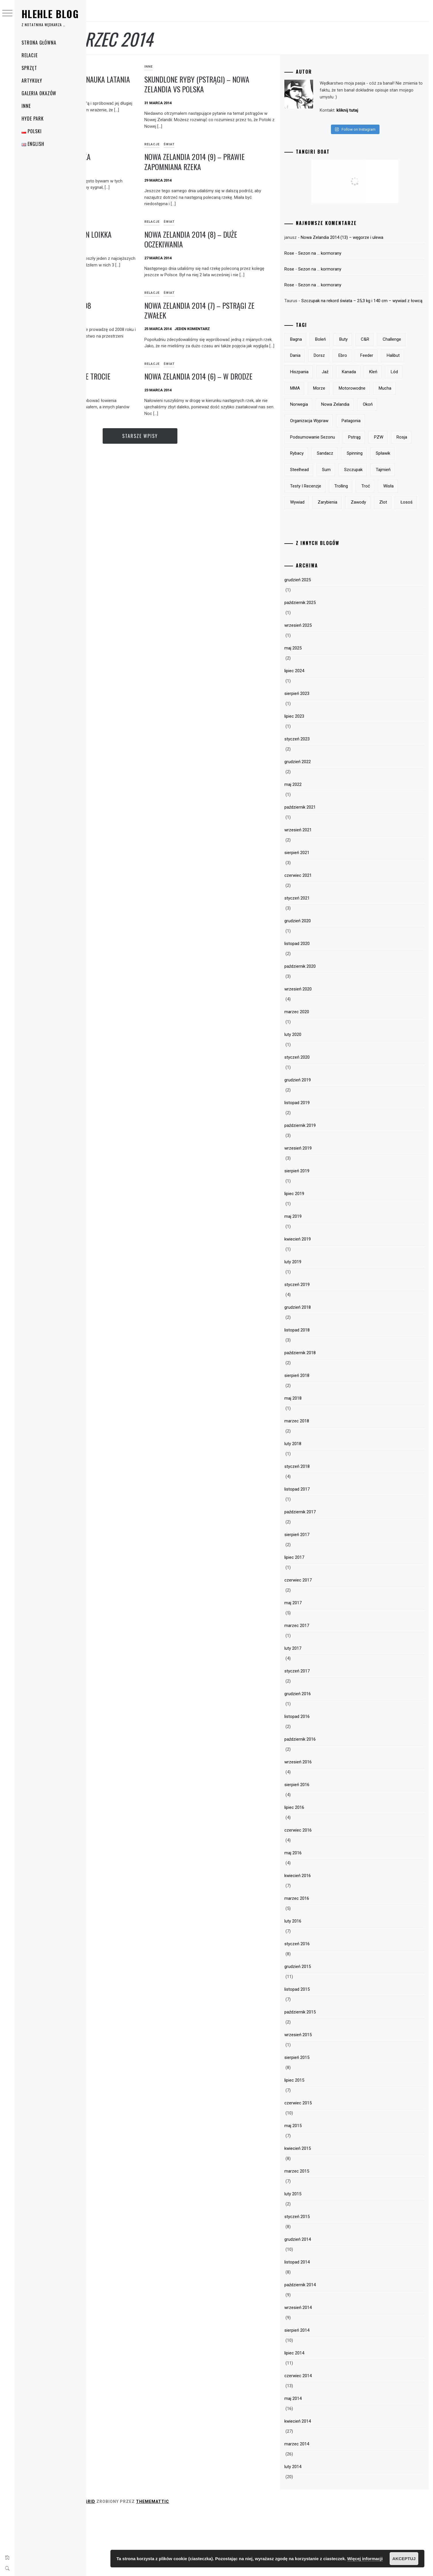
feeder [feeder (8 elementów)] (326, 385)
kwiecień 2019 (328, 1301)
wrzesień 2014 (328, 2370)
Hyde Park (33, 118)
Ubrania (116, 222)
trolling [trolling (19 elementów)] (371, 532)
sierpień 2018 (327, 1438)
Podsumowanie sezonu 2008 (134, 311)
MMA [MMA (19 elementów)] (394, 402)
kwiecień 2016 (328, 1938)
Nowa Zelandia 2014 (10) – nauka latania (141, 84)
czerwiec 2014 (328, 2438)
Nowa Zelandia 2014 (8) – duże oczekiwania (249, 239)
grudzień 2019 (328, 1142)
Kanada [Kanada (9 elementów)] (327, 402)
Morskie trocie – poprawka (134, 156)
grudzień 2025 (328, 642)
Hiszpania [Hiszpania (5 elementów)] (382, 385)
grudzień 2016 (328, 1756)
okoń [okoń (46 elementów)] (398, 434)
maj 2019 (323, 1279)
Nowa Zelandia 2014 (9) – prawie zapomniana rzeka (253, 161)
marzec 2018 (327, 1483)
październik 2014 (330, 2347)
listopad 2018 (327, 1392)
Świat (115, 66)
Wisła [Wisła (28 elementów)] (325, 548)
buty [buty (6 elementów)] (373, 353)
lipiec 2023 (324, 779)
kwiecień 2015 (328, 2211)
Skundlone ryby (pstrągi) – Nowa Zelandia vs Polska (246, 84)
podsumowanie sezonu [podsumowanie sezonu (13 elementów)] (342, 467)
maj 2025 (323, 710)
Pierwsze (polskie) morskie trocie (133, 394)
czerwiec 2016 (328, 1892)
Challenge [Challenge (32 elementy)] (329, 369)
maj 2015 (323, 2188)
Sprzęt (29, 67)
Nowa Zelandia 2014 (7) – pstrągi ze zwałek (254, 316)
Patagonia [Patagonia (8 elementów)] (381, 451)
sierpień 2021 (327, 915)
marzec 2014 (327, 2506)
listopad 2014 (327, 2324)
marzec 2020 (327, 1074)
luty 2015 (323, 2256)
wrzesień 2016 (328, 1824)
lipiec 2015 (324, 2143)
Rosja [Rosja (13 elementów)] (325, 483)
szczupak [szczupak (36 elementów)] (351, 516)
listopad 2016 (327, 1779)
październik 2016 (330, 1802)
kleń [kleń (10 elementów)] (352, 402)
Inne (26, 105)
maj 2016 (323, 1915)
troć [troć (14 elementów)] (396, 532)
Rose (319, 260)
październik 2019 (330, 1188)
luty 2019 (323, 1324)
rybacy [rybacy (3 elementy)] (351, 483)
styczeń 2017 (327, 1733)
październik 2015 (330, 2074)
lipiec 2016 (324, 1870)
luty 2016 (323, 1983)
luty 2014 (323, 2529)
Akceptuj (404, 2558)
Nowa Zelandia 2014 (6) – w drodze (245, 394)
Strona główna (39, 42)
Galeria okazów (39, 93)
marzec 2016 (327, 1961)
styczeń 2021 (327, 960)
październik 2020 (330, 1029)
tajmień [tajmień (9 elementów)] (381, 516)
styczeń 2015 (327, 2279)
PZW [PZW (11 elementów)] (408, 467)
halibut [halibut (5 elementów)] (352, 385)
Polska (98, 144)
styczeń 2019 (327, 1347)
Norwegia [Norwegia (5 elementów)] (329, 434)
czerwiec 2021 (328, 938)
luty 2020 (323, 1097)
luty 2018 (323, 1506)
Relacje (30, 55)
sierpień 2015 (327, 2120)
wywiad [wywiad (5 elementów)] (351, 548)
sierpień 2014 (327, 2393)
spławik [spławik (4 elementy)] (356, 499)
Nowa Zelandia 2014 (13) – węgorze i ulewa (372, 244)
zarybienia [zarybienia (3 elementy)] (381, 548)
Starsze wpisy (198, 459)
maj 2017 (323, 1665)
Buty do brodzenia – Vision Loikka (133, 239)
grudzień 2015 (328, 2029)
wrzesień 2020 (328, 1051)
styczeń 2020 (327, 1120)
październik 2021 (330, 869)
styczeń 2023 (327, 801)
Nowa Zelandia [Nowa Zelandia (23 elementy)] (365, 434)
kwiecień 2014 (328, 2484)
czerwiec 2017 (328, 1642)
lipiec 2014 (324, 2415)
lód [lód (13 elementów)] (372, 402)
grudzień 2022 (328, 824)
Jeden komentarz (250, 335)
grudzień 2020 (328, 983)
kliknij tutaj (342, 117)
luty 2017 (323, 1711)
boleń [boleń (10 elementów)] (350, 353)
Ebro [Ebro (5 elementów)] (404, 369)
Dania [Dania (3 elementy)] (357, 369)
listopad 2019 (327, 1165)
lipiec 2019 (324, 1256)
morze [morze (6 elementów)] (326, 418)
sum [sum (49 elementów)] (324, 516)
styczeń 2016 (327, 2006)
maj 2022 (323, 847)
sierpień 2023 (327, 756)
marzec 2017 (327, 1688)
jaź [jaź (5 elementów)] (408, 385)
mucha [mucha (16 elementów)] (392, 418)
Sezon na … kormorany (349, 260)
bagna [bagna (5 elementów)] (326, 353)
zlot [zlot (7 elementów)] (353, 565)
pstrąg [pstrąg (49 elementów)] (384, 467)
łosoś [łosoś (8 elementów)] (376, 565)
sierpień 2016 (327, 1847)
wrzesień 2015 (328, 2097)
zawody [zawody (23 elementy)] (328, 565)
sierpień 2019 (327, 1233)
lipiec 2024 (324, 733)
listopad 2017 (327, 1551)
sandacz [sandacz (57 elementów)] (379, 483)
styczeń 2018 (327, 1529)
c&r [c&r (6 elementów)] (395, 353)
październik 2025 (330, 665)
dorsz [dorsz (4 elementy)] (381, 369)
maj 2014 (323, 2461)
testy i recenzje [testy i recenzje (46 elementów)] (335, 532)
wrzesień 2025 (328, 688)
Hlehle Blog (50, 13)
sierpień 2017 (327, 1597)
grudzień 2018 (328, 1370)
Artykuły (32, 80)
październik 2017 (330, 1574)
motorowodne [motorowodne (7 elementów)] (359, 418)
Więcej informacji (365, 2558)
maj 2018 (323, 1461)
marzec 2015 (327, 2233)
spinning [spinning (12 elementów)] (328, 499)
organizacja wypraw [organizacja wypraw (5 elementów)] (339, 451)
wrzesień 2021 (328, 892)
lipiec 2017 (324, 1620)
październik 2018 (330, 1415)
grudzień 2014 (328, 2302)
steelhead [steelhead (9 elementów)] (386, 499)
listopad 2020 (327, 1006)
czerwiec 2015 (328, 2165)
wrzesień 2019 (328, 1210)
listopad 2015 (327, 2052)
